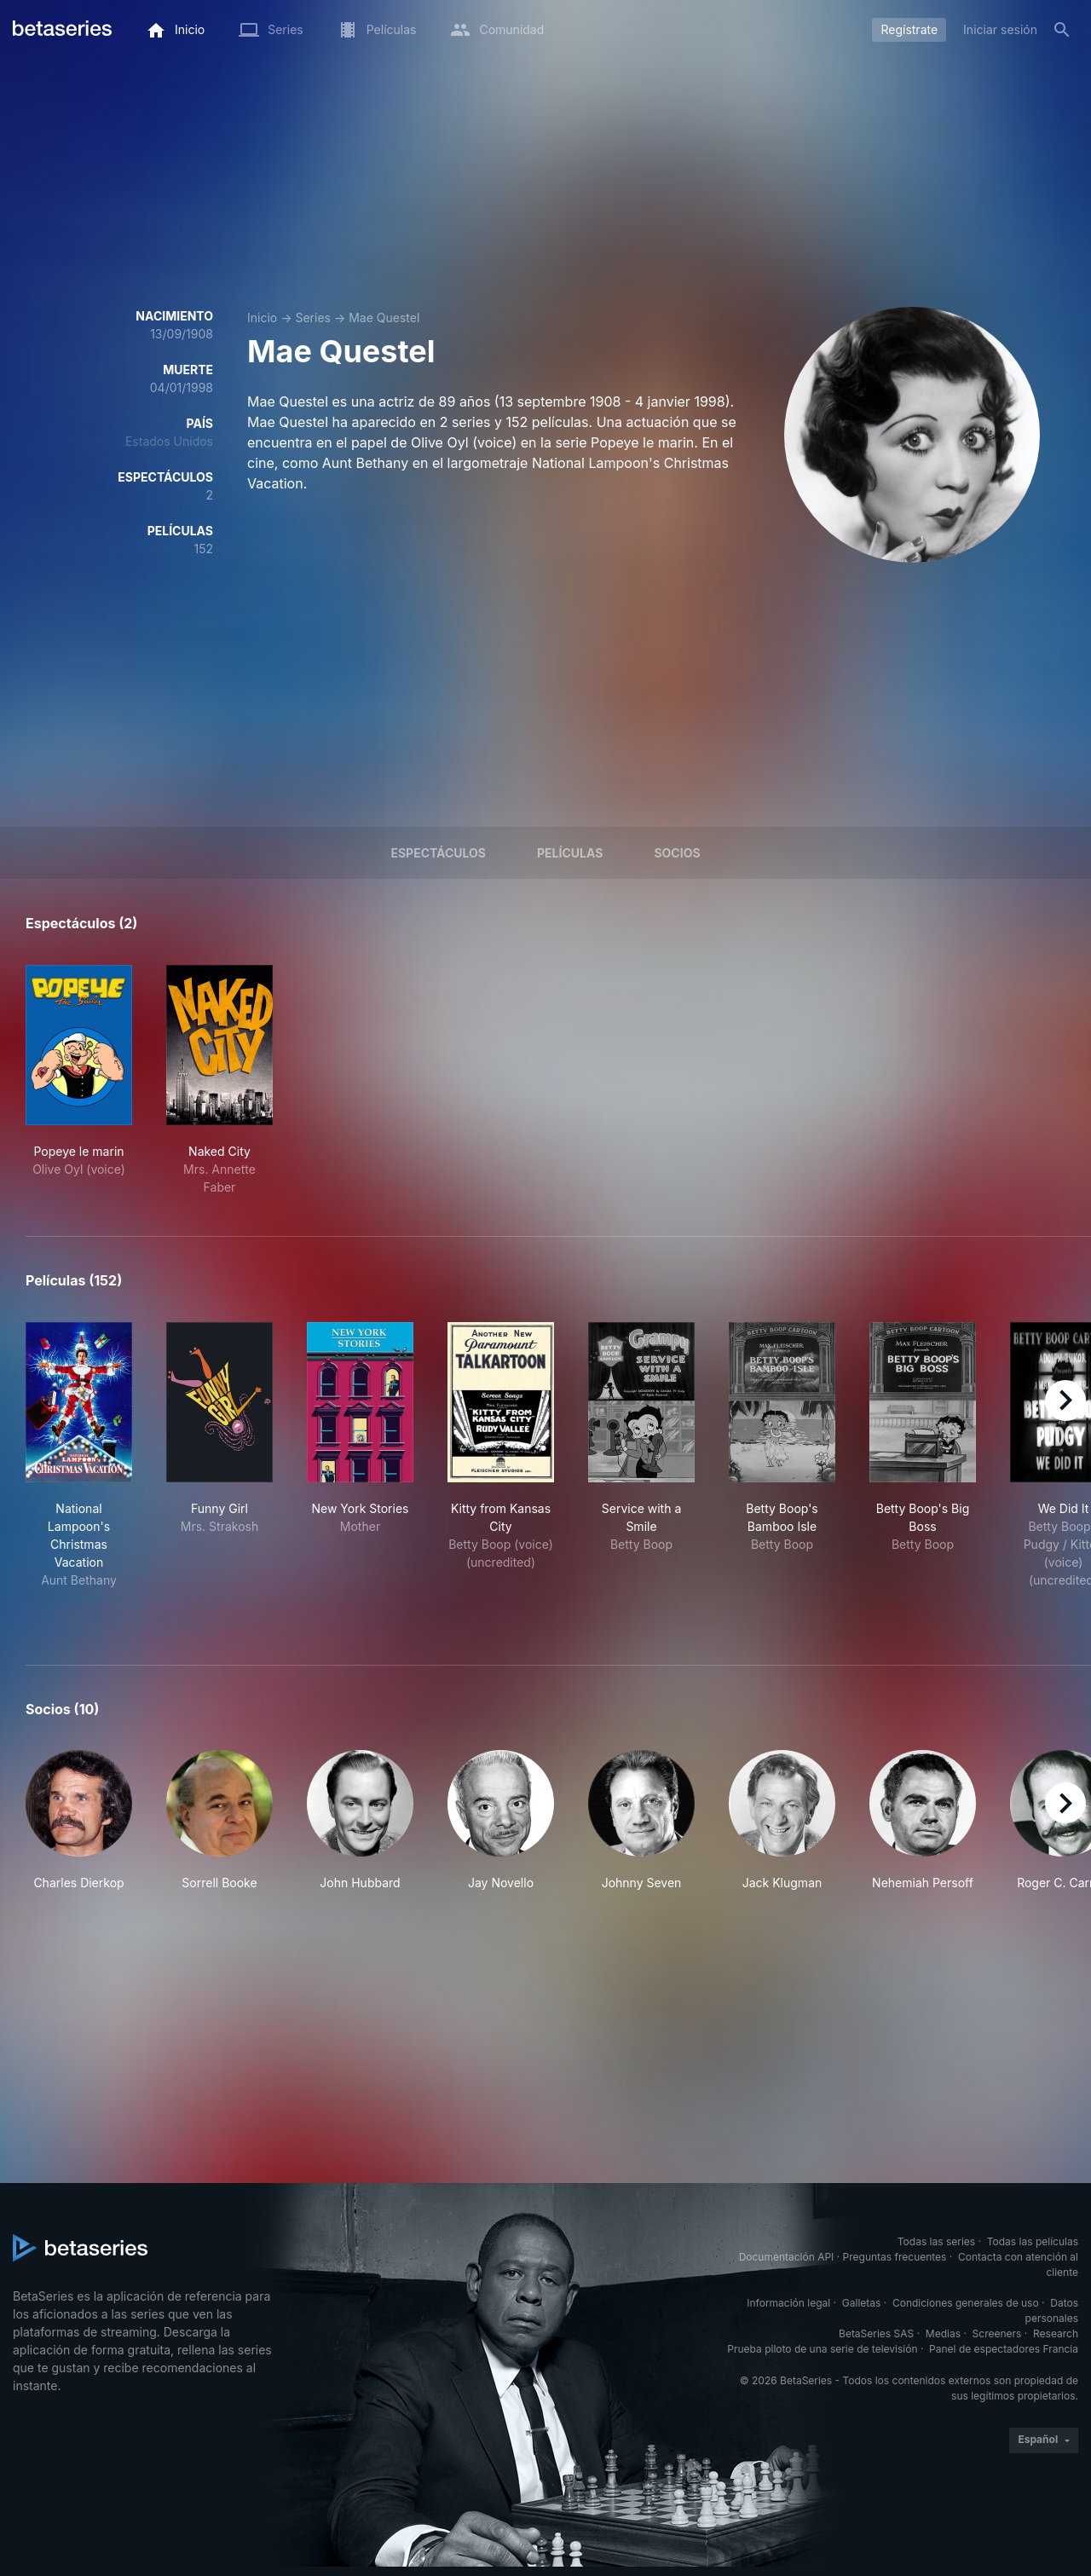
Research (1055, 2333)
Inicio (262, 317)
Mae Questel (384, 317)
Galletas (861, 2302)
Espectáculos (438, 853)
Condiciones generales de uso (965, 2302)
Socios (677, 853)
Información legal (788, 2302)
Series (313, 317)
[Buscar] (1062, 30)
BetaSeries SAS (876, 2333)
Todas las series (936, 2241)
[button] (79, 1821)
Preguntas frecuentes (895, 2256)
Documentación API (786, 2256)
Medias (943, 2333)
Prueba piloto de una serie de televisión (822, 2348)
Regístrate (909, 29)
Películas (570, 853)
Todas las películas (1032, 2241)
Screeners (997, 2333)
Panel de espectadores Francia (1003, 2348)
